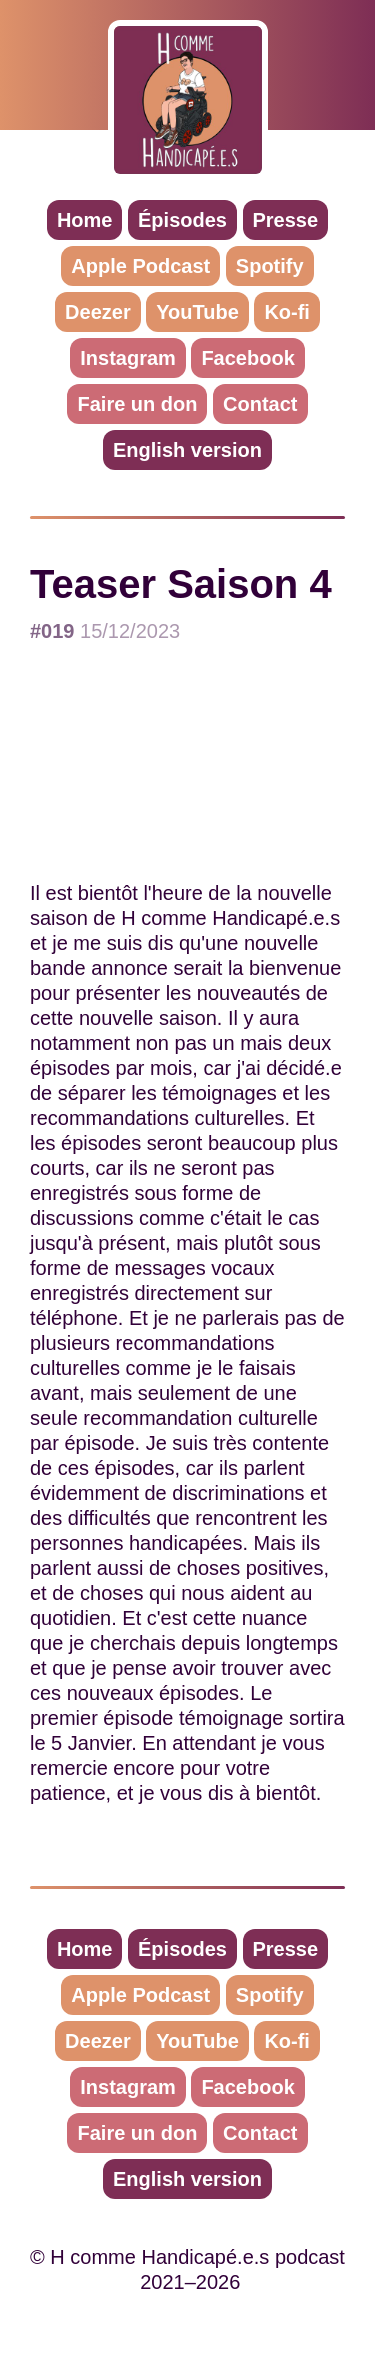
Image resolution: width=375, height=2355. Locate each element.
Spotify (270, 266)
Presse (286, 220)
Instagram (128, 358)
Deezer (98, 312)
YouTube (197, 312)
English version (187, 450)
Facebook (247, 358)
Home (85, 220)
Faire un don (137, 404)
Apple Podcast (140, 266)
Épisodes (182, 220)
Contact (260, 404)
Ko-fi (287, 312)
